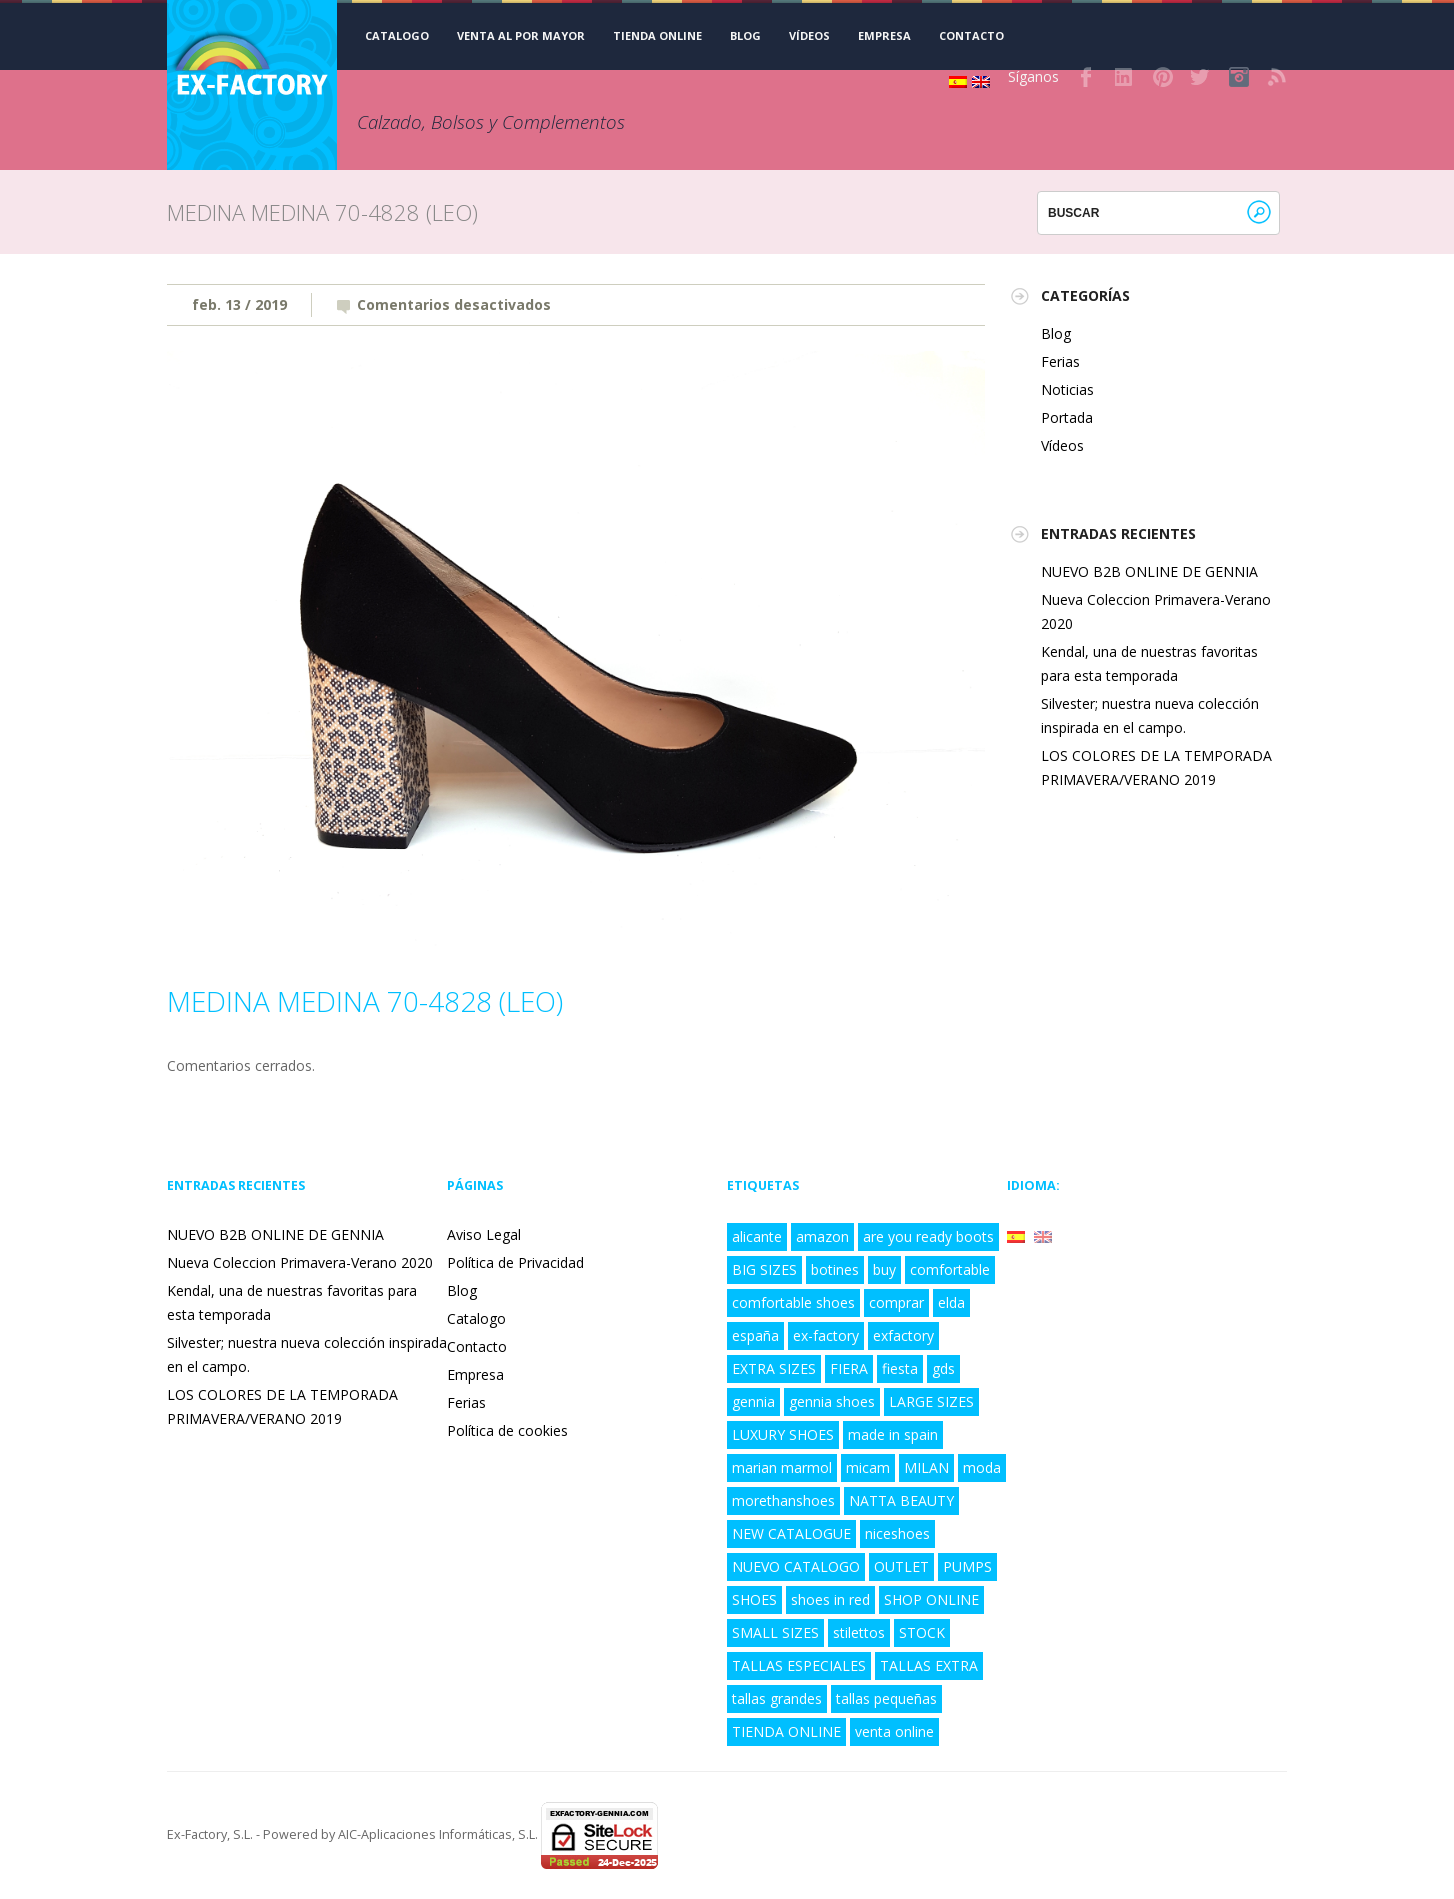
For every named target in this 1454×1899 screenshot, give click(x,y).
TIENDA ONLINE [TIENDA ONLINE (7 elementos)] (786, 1731)
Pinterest (1163, 77)
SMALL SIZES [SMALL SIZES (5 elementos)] (775, 1632)
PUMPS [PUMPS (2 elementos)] (967, 1566)
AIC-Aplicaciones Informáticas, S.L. (438, 1834)
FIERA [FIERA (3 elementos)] (849, 1368)
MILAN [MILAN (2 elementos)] (926, 1467)
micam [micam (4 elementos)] (868, 1467)
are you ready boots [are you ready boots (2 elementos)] (928, 1236)
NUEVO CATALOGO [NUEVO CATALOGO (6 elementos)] (796, 1566)
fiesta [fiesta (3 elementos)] (900, 1368)
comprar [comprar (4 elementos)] (896, 1302)
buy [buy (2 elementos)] (884, 1269)
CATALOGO (397, 35)
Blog (745, 35)
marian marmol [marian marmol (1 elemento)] (782, 1467)
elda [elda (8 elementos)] (951, 1302)
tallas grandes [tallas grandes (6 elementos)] (777, 1698)
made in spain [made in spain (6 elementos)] (893, 1434)
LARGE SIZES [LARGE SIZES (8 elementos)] (931, 1401)
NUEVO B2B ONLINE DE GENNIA (1149, 571)
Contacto (971, 35)
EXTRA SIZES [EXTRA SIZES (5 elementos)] (774, 1368)
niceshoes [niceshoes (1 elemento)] (897, 1533)
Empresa (884, 35)
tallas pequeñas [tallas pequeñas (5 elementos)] (886, 1698)
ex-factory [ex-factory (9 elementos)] (826, 1335)
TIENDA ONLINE (657, 35)
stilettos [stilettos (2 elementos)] (859, 1632)
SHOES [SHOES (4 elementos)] (754, 1599)
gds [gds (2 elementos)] (943, 1368)
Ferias (1060, 361)
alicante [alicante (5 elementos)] (757, 1236)
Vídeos (809, 35)
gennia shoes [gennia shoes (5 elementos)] (832, 1401)
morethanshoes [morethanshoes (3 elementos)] (783, 1500)
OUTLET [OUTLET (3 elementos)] (901, 1566)
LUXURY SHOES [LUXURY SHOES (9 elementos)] (783, 1434)
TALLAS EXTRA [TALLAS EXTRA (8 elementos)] (929, 1665)
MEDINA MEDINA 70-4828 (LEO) (365, 1001)
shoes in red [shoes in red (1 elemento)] (830, 1599)
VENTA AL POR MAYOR (521, 35)
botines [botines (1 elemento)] (835, 1269)
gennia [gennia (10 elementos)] (753, 1401)
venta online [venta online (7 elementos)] (894, 1731)
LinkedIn (1125, 77)
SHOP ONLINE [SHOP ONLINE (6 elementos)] (931, 1599)
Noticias (1067, 389)
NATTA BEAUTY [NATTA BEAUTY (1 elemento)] (901, 1500)
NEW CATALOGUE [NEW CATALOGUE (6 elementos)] (791, 1533)
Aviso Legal (484, 1234)
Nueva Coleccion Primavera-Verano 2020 (300, 1262)
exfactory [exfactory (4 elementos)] (903, 1335)
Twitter (1201, 77)
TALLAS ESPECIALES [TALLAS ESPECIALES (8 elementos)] (799, 1665)
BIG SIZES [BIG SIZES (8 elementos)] (764, 1269)
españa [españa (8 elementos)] (755, 1335)
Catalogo (476, 1318)
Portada (1067, 417)
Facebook (1087, 77)
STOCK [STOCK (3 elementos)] (922, 1632)
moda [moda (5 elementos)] (982, 1467)
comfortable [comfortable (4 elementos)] (950, 1269)
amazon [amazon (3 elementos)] (822, 1236)
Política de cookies (507, 1430)
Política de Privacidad (515, 1262)
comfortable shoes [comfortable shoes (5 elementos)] (793, 1302)
